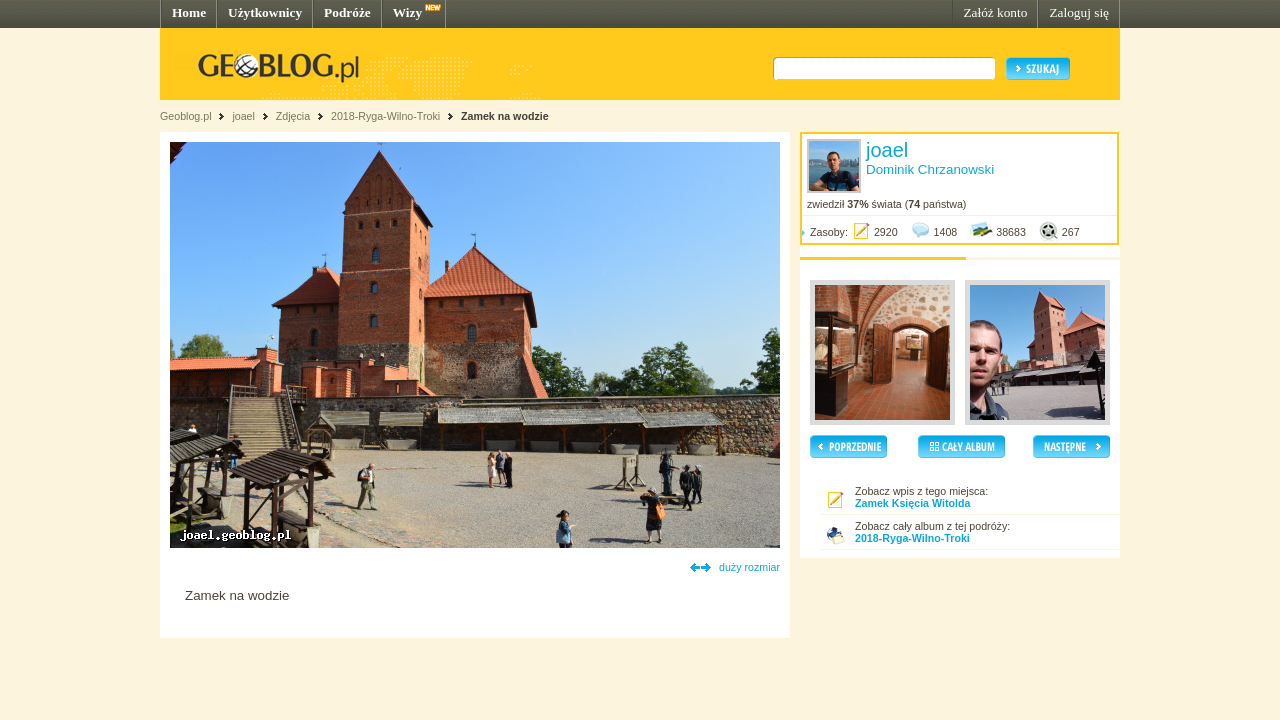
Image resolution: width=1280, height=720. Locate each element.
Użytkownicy (265, 12)
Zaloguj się (1079, 12)
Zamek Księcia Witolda (912, 503)
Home (189, 12)
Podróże (347, 12)
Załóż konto (995, 12)
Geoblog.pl (186, 116)
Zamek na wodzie (505, 116)
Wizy (407, 12)
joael (243, 116)
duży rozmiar (749, 567)
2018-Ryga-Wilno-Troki (385, 116)
